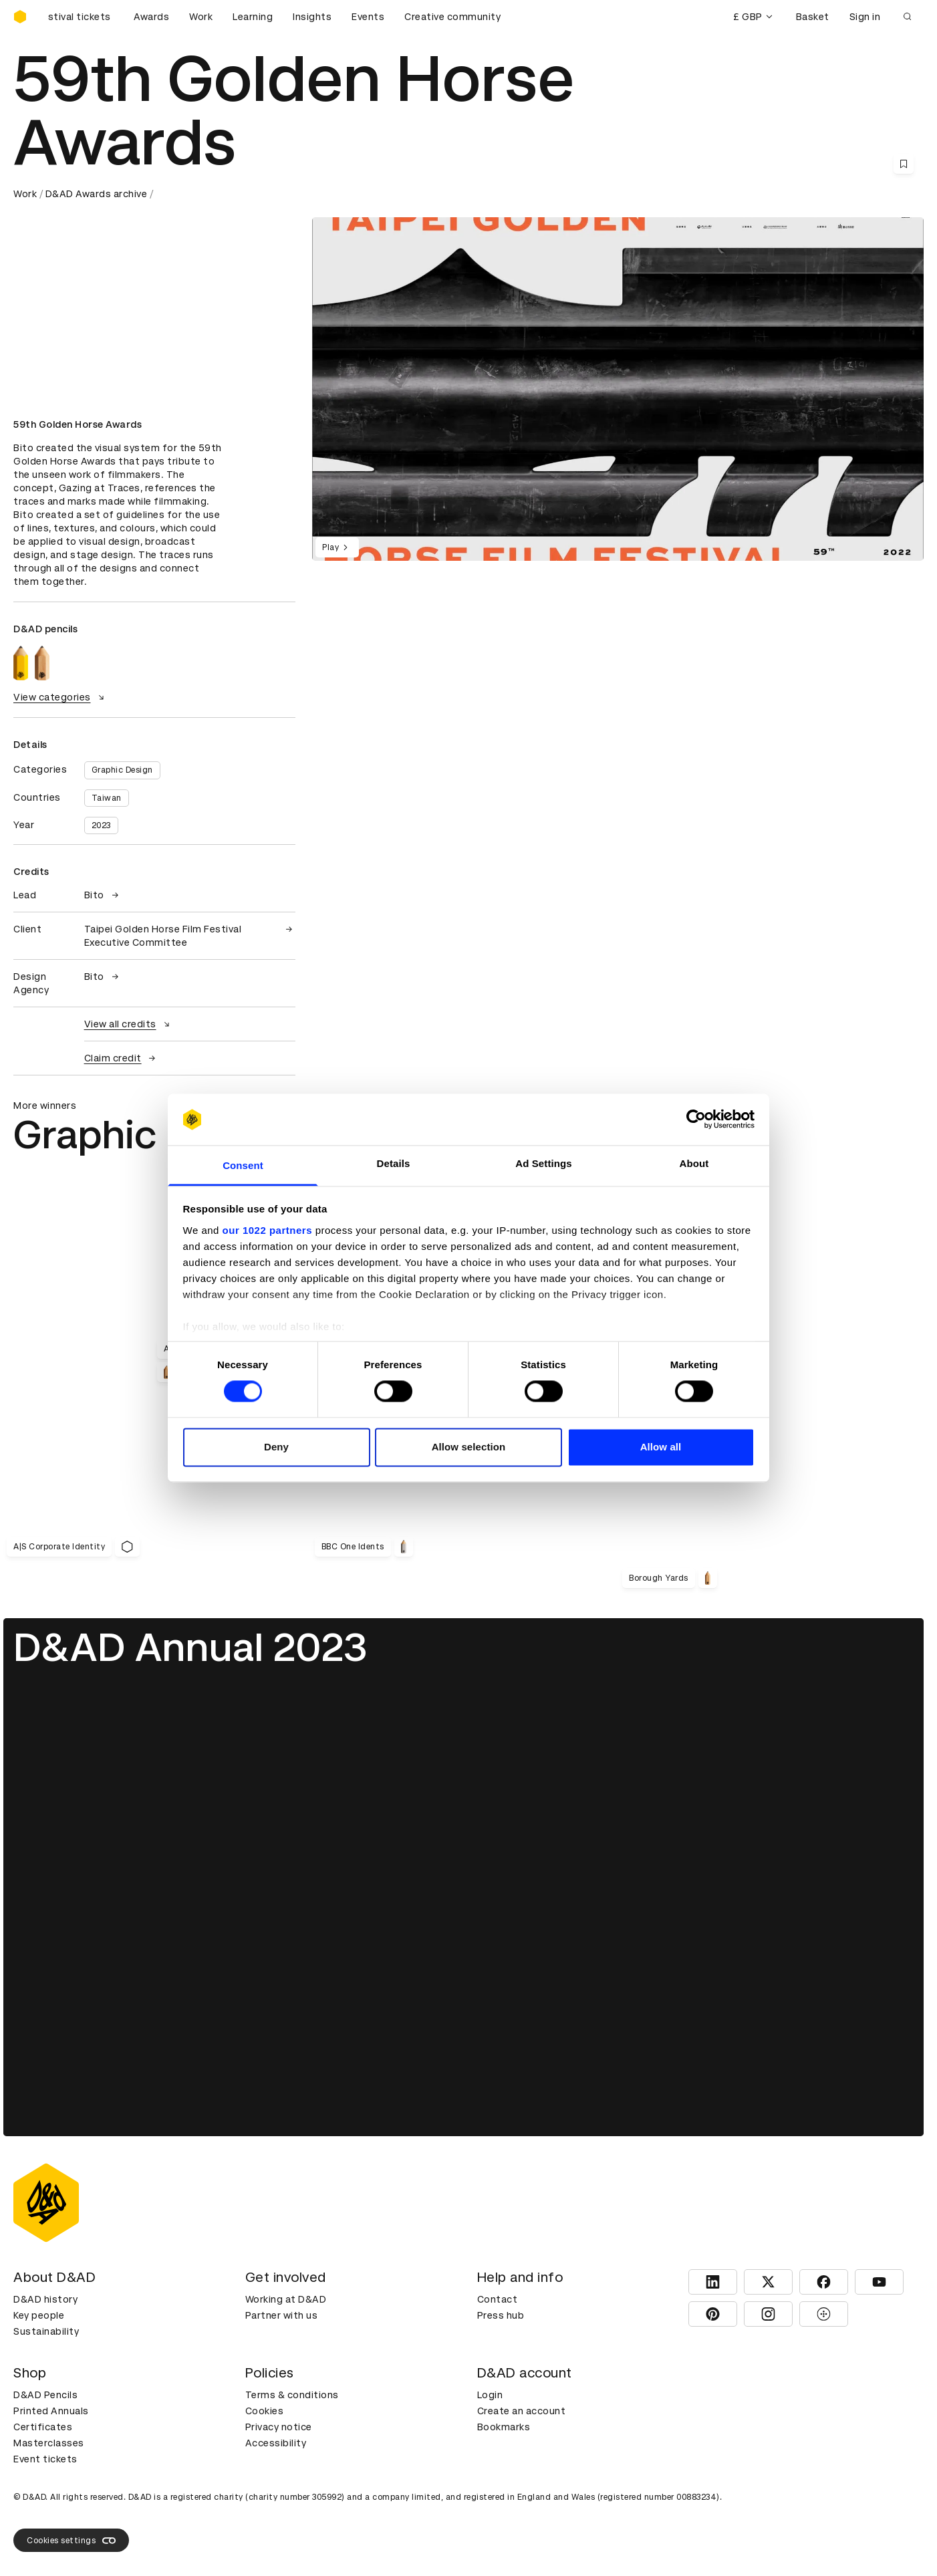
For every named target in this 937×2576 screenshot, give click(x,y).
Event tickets (45, 2459)
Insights (312, 16)
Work (201, 16)
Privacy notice (278, 2427)
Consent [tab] (243, 1165)
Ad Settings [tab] (543, 1163)
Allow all (661, 1446)
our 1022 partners (267, 1230)
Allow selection (469, 1446)
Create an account (521, 2411)
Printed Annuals (51, 2411)
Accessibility (276, 2443)
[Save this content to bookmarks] (904, 164)
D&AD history (45, 2299)
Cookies (264, 2411)
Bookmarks (504, 2427)
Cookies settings (71, 2540)
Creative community (452, 16)
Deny (276, 1446)
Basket (812, 16)
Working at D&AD (286, 2299)
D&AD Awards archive (96, 193)
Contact (497, 2299)
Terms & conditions (292, 2395)
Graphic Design (122, 770)
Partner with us (281, 2315)
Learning (253, 16)
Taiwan (107, 798)
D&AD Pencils (45, 2395)
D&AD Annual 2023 (190, 1647)
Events (368, 16)
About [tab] (694, 1163)
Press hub (501, 2315)
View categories (60, 697)
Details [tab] (393, 1163)
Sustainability (46, 2331)
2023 (101, 825)
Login (490, 2395)
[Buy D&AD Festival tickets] (80, 16)
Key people (38, 2315)
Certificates (42, 2427)
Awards (151, 16)
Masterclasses (48, 2443)
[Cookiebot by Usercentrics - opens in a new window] (696, 1120)
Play (337, 547)
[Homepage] (20, 16)
